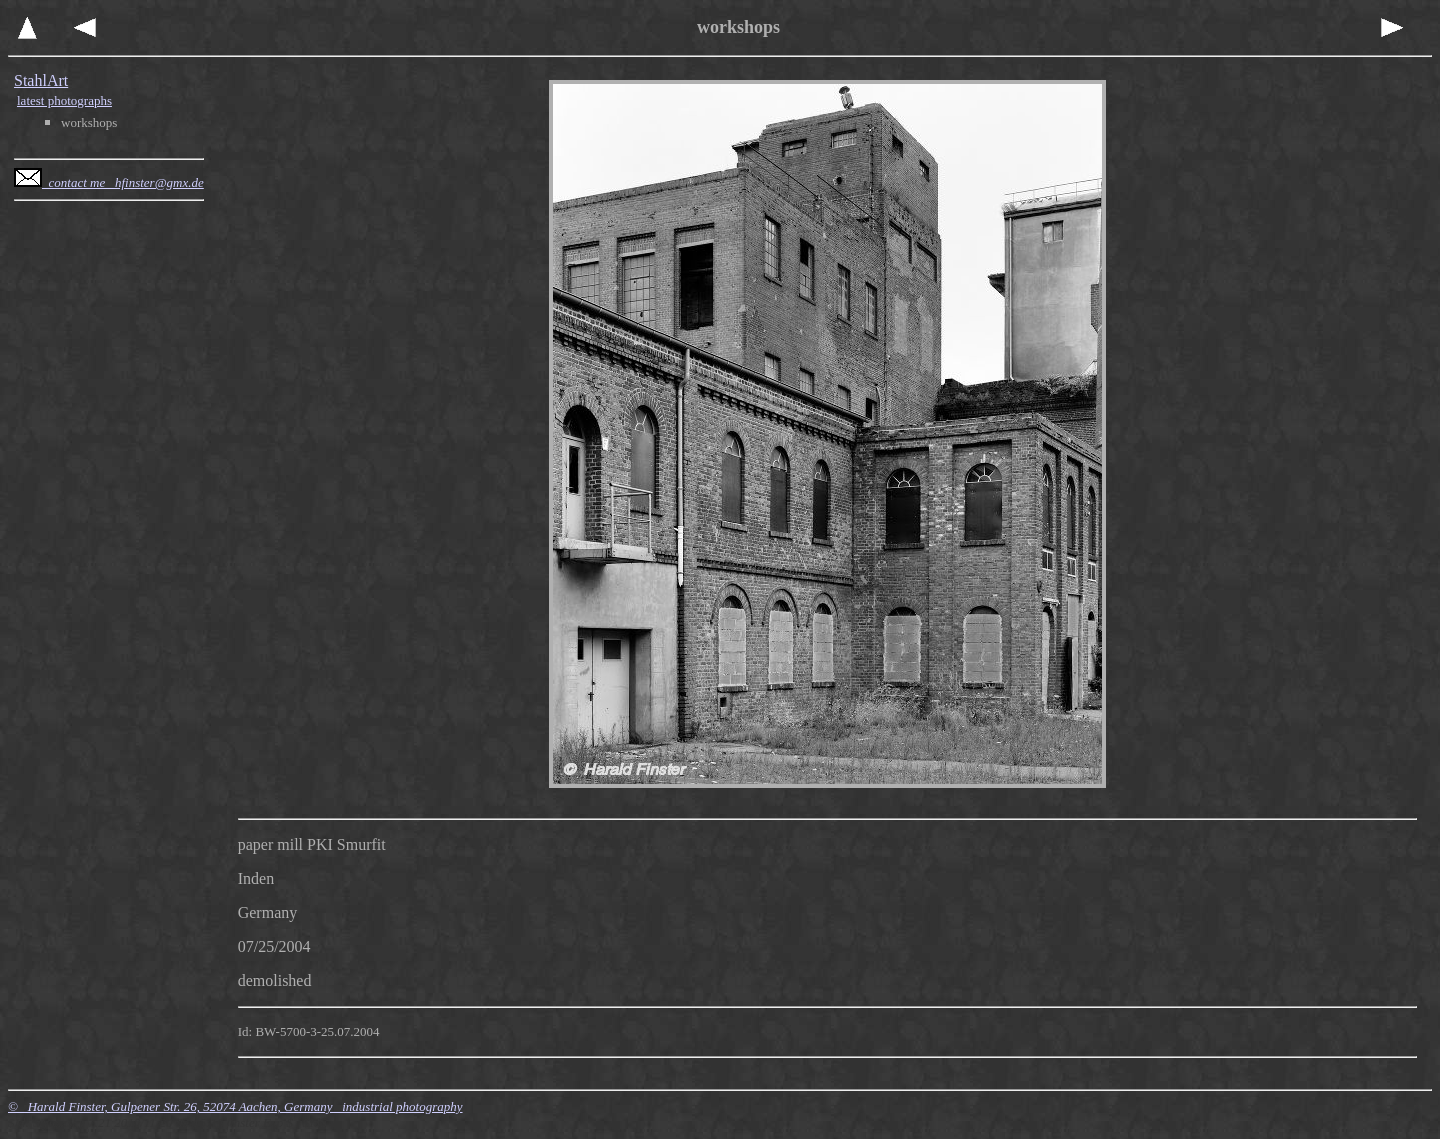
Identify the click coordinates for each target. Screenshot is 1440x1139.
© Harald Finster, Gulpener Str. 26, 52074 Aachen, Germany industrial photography (235, 1106)
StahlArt (41, 80)
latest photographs (64, 100)
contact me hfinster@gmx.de (109, 182)
